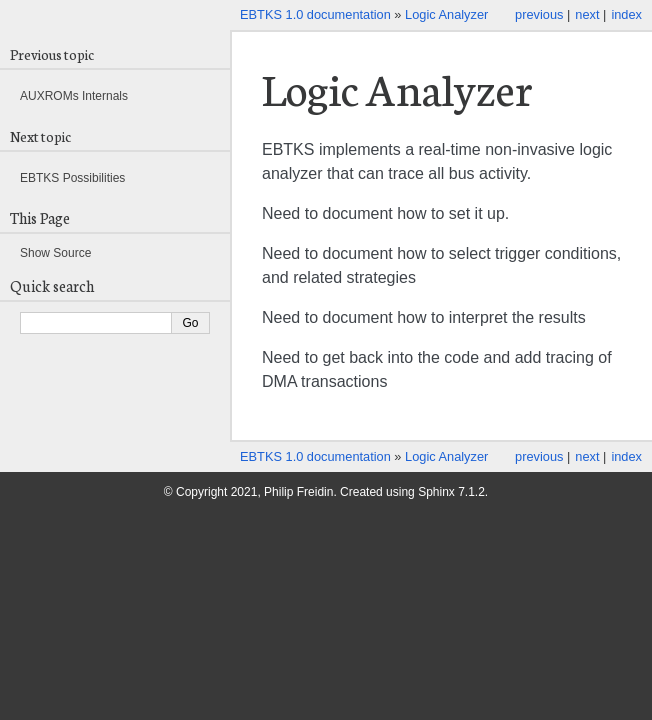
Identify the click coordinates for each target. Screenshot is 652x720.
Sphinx (436, 492)
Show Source (55, 253)
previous (539, 14)
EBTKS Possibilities (72, 178)
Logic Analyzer (446, 14)
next (587, 14)
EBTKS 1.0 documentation (315, 14)
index (626, 14)
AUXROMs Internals (74, 96)
